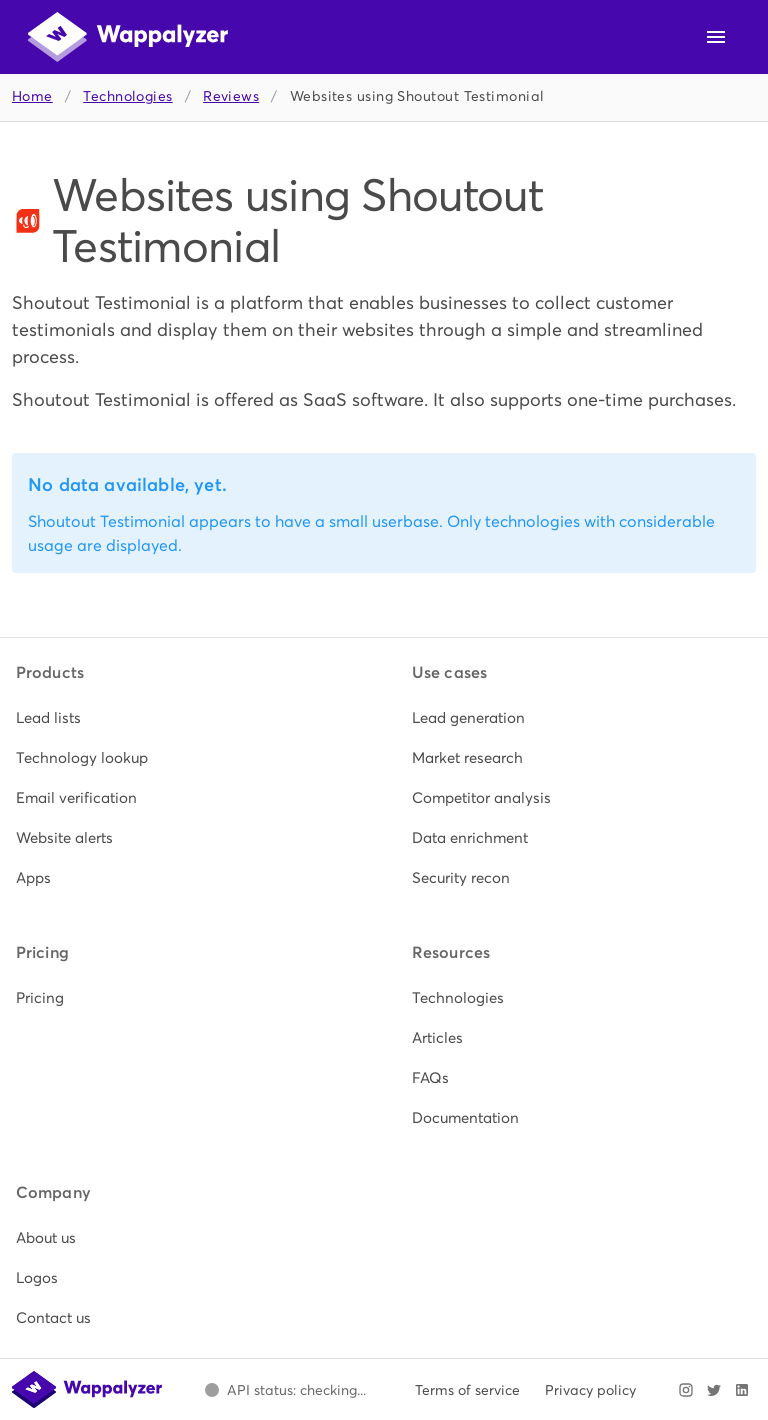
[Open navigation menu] (716, 37)
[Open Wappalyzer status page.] (285, 1390)
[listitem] (186, 718)
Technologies (127, 96)
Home (32, 96)
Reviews (231, 96)
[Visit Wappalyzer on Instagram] (686, 1390)
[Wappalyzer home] (128, 37)
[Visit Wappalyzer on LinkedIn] (742, 1390)
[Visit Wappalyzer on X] (714, 1390)
